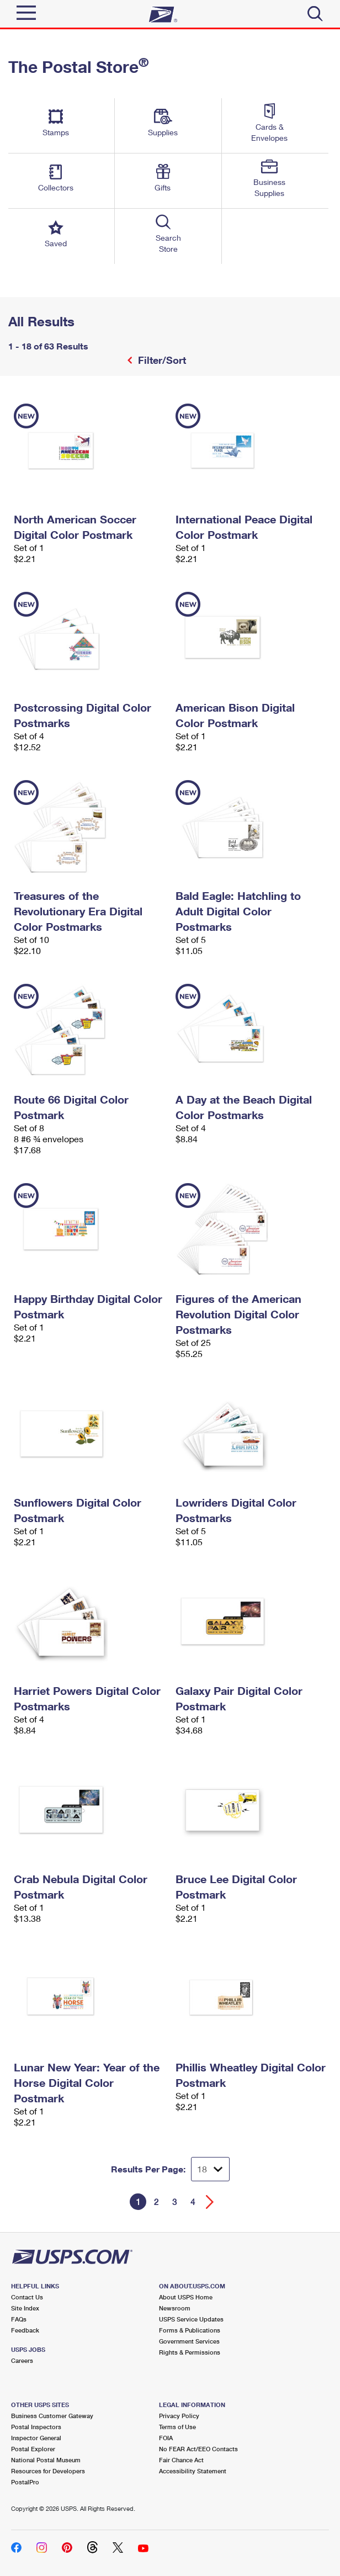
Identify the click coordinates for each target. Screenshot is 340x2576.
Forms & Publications (189, 2330)
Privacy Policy (179, 2415)
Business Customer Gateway (52, 2415)
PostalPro (25, 2481)
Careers (22, 2360)
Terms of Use (177, 2426)
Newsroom (174, 2308)
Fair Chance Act (181, 2459)
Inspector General (36, 2437)
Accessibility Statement (192, 2470)
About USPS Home (185, 2297)
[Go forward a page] (210, 2202)
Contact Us (27, 2297)
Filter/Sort (160, 360)
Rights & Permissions (189, 2352)
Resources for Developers (48, 2470)
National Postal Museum (46, 2459)
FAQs (18, 2319)
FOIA (166, 2437)
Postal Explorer (33, 2448)
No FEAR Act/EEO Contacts (198, 2448)
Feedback (25, 2330)
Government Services (189, 2341)
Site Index (25, 2308)
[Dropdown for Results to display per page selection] (210, 2169)
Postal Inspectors (36, 2426)
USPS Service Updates (191, 2319)
